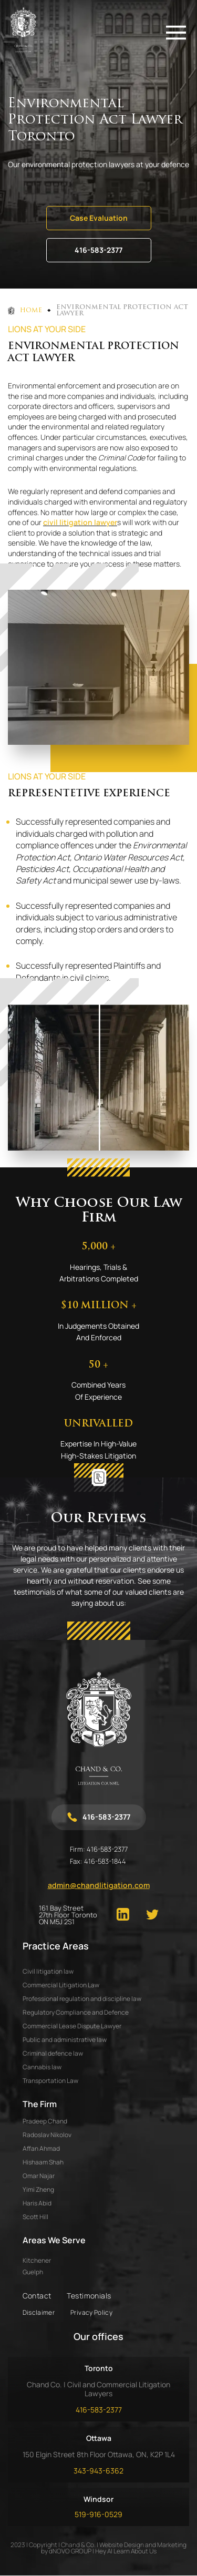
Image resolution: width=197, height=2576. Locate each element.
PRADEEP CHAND (45, 2121)
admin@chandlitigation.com (99, 1885)
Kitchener (37, 2260)
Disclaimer (39, 2312)
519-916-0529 (98, 2514)
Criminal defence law (53, 2053)
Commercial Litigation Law (61, 1984)
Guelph (33, 2272)
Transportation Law (50, 2080)
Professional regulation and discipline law (82, 1998)
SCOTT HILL (35, 2216)
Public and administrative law (65, 2039)
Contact (37, 2296)
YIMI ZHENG (38, 2189)
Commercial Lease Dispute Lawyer (72, 2025)
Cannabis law (42, 2066)
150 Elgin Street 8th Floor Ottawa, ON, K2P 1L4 (99, 2454)
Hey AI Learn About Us (126, 2551)
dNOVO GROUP (70, 2551)
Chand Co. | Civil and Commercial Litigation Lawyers (98, 2389)
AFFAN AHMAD (41, 2148)
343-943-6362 (98, 2471)
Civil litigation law (48, 1971)
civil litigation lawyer (80, 522)
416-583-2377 (98, 250)
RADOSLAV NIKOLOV (47, 2134)
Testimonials (89, 2296)
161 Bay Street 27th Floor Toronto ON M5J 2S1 (68, 1915)
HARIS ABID (37, 2203)
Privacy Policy (91, 2312)
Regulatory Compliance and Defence (76, 2012)
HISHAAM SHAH (43, 2162)
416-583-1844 (105, 1861)
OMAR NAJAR (39, 2175)
